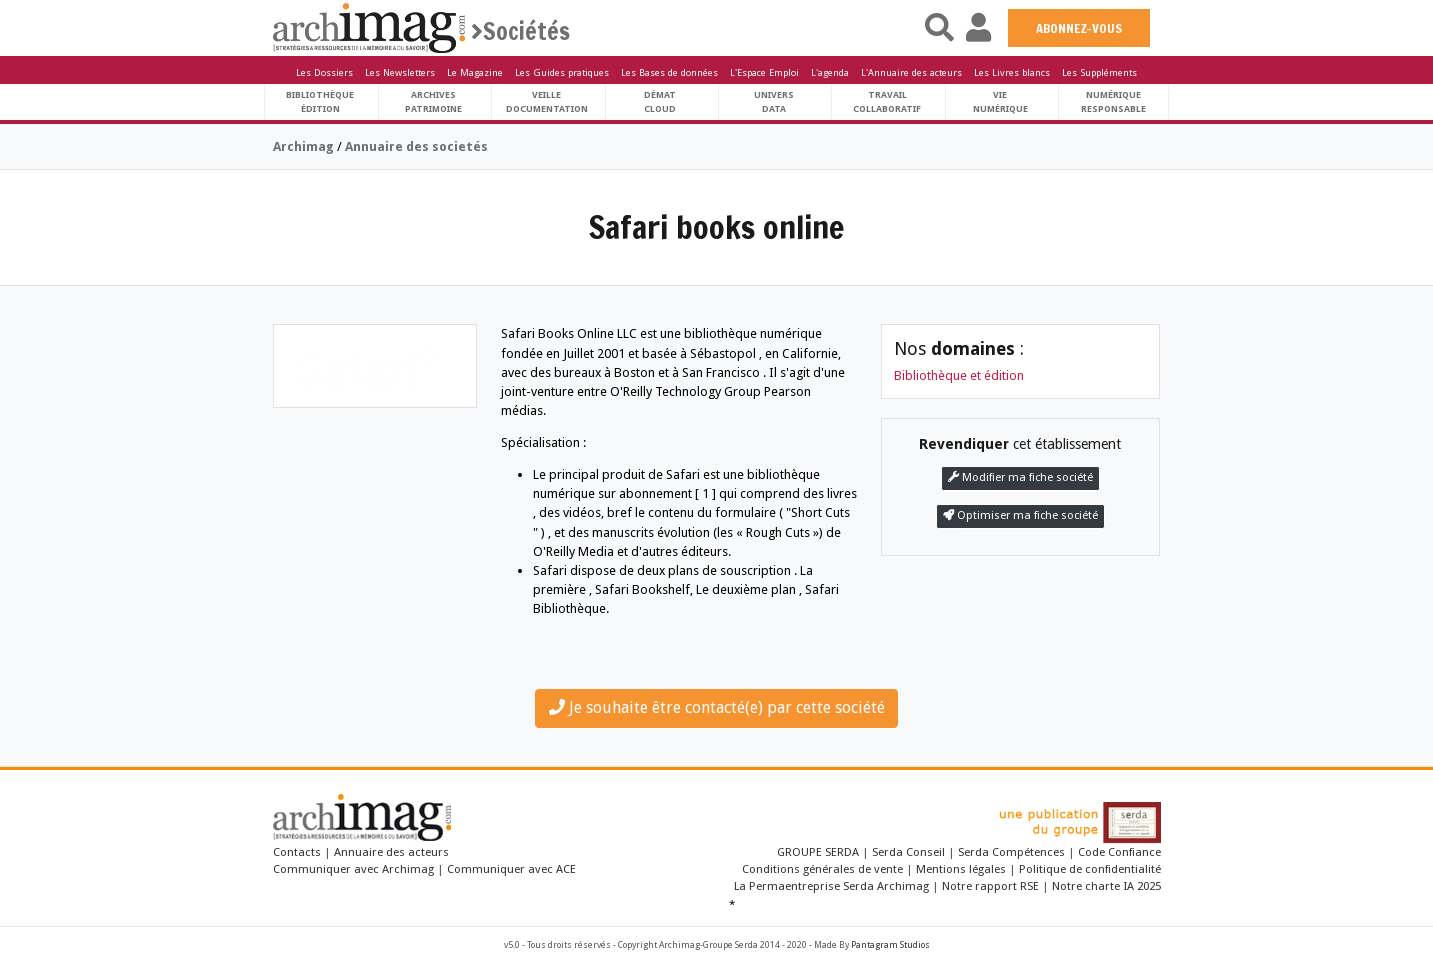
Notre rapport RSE (990, 886)
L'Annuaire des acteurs (911, 72)
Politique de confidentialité (1090, 869)
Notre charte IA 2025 (1106, 886)
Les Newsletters (400, 72)
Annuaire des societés (416, 146)
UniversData (774, 101)
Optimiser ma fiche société (1020, 515)
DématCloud (660, 101)
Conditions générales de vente (822, 869)
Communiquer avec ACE (511, 869)
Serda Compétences (1011, 852)
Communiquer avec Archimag (353, 869)
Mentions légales (961, 869)
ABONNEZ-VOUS (1079, 28)
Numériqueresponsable (1113, 101)
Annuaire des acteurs (391, 852)
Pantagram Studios (890, 945)
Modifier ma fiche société (1020, 477)
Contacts (297, 852)
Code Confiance (1119, 852)
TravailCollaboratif (887, 101)
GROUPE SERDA (819, 852)
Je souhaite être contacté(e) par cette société (717, 707)
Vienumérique (1000, 101)
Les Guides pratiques (562, 72)
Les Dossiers (324, 72)
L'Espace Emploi (764, 72)
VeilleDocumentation (547, 101)
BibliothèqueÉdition (320, 101)
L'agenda (830, 72)
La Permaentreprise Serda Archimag (831, 886)
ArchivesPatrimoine (433, 101)
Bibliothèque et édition (959, 375)
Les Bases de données (669, 72)
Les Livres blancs (1012, 72)
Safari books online (716, 227)
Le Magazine (475, 72)
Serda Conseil (908, 852)
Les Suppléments (1099, 72)
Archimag (303, 146)
